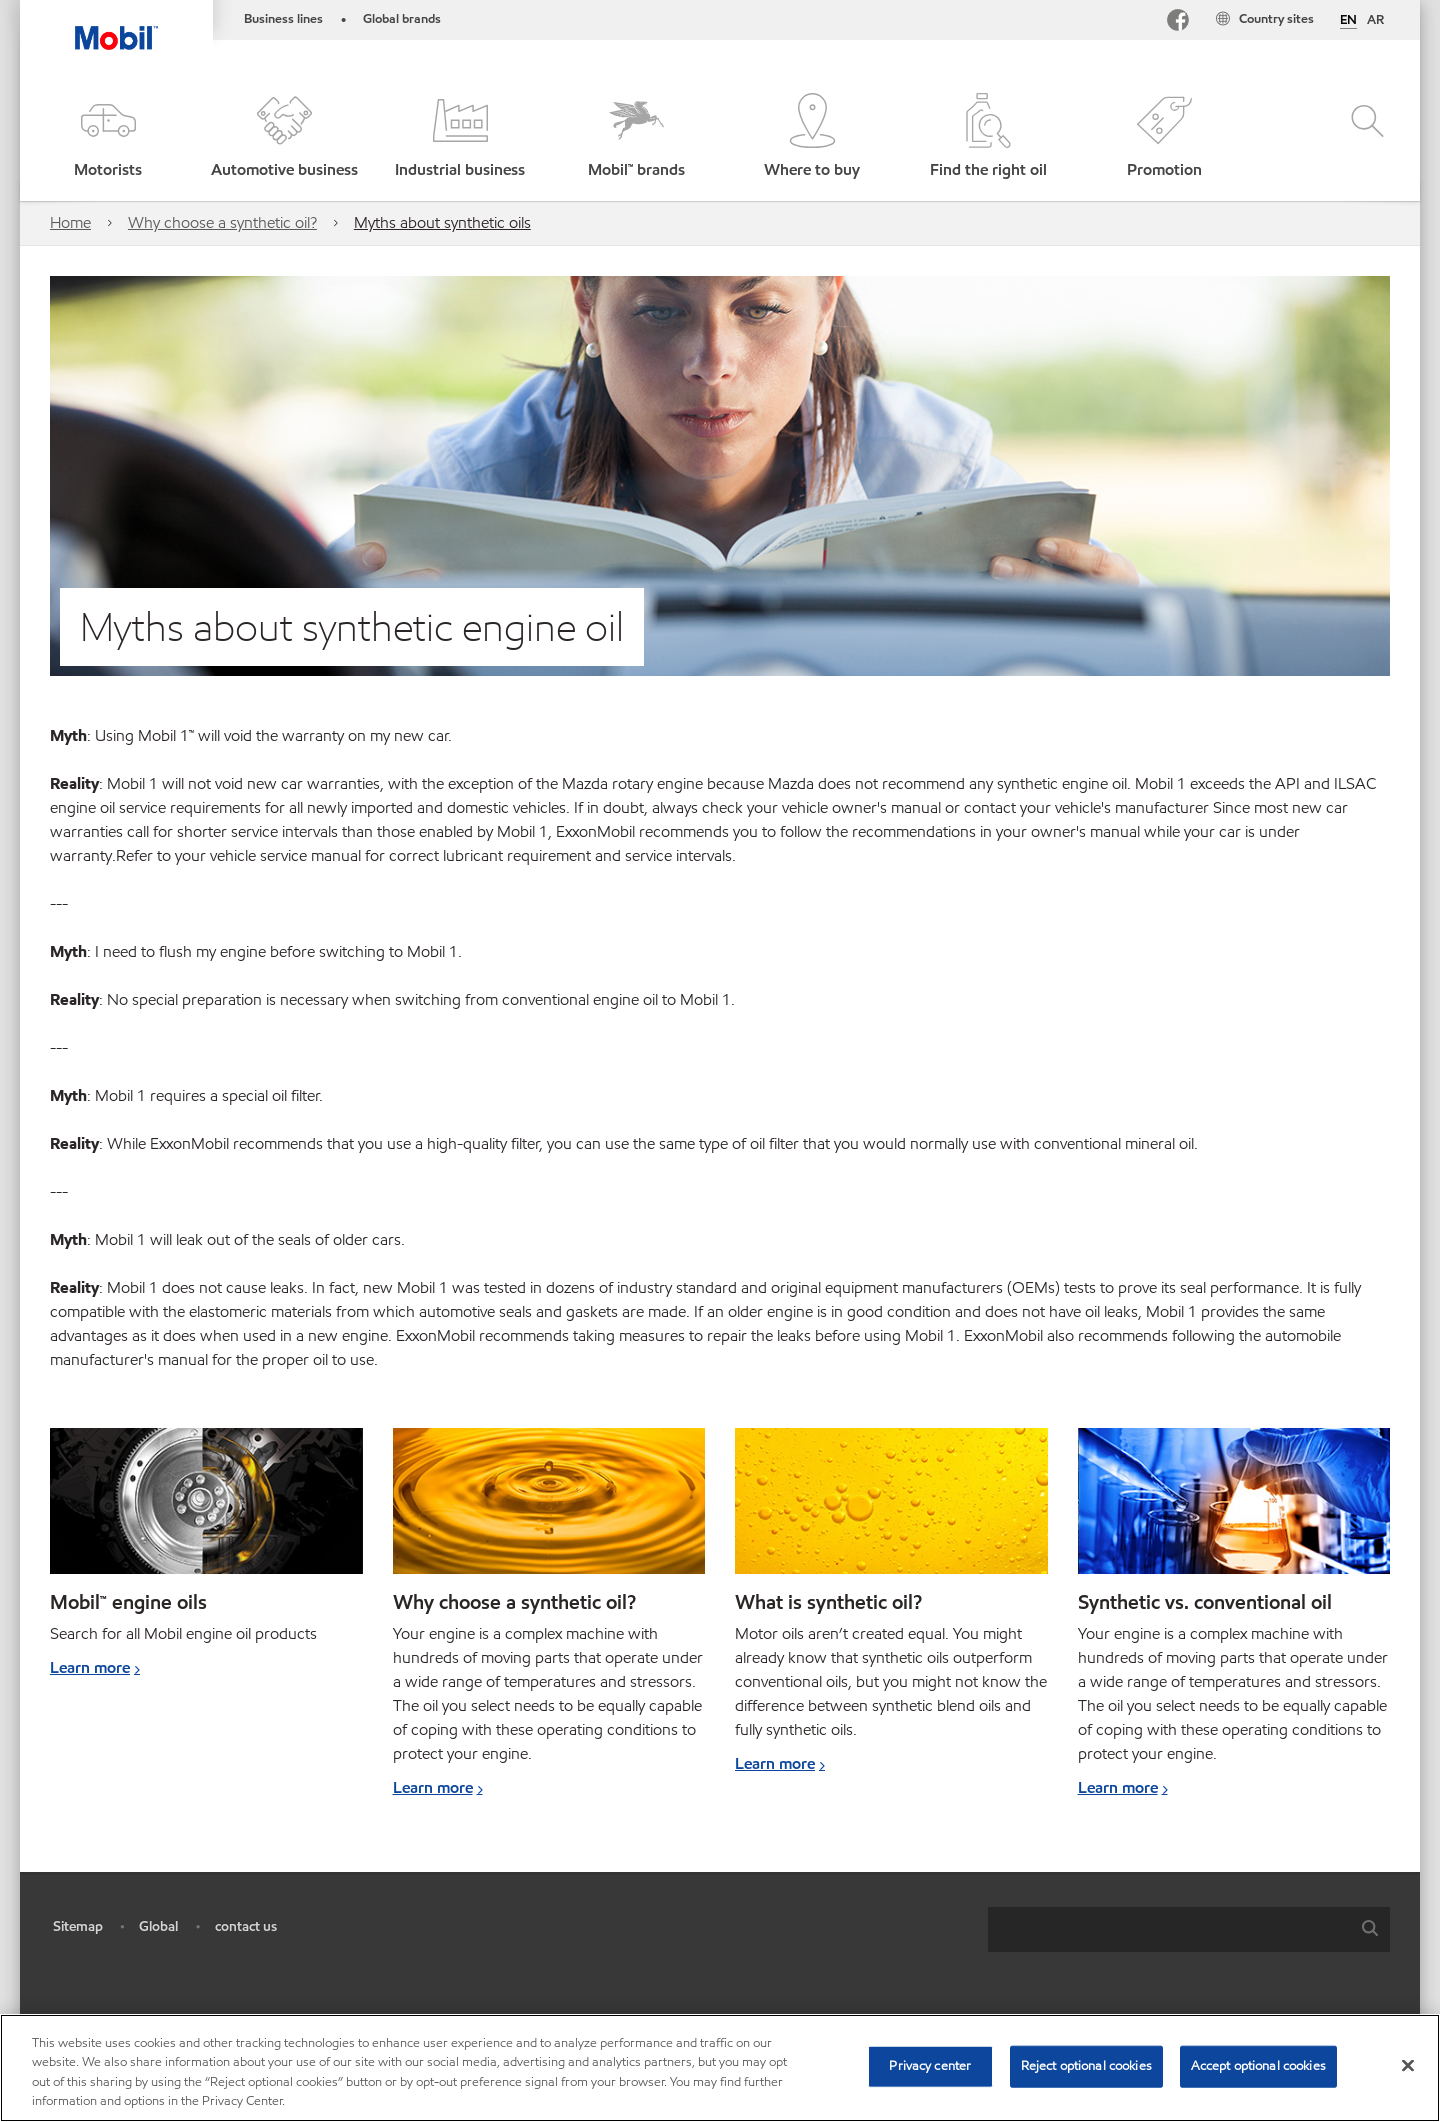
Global (158, 1926)
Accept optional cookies (1258, 2066)
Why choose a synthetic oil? (222, 222)
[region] (720, 2068)
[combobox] (1189, 1929)
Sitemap (78, 1926)
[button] (108, 137)
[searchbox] (1169, 1929)
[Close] (1408, 2065)
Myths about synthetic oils (442, 222)
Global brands (402, 19)
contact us (246, 1926)
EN (1348, 21)
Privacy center (930, 2066)
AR (1375, 20)
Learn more (90, 1667)
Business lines (283, 19)
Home (70, 222)
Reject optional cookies (1086, 2066)
